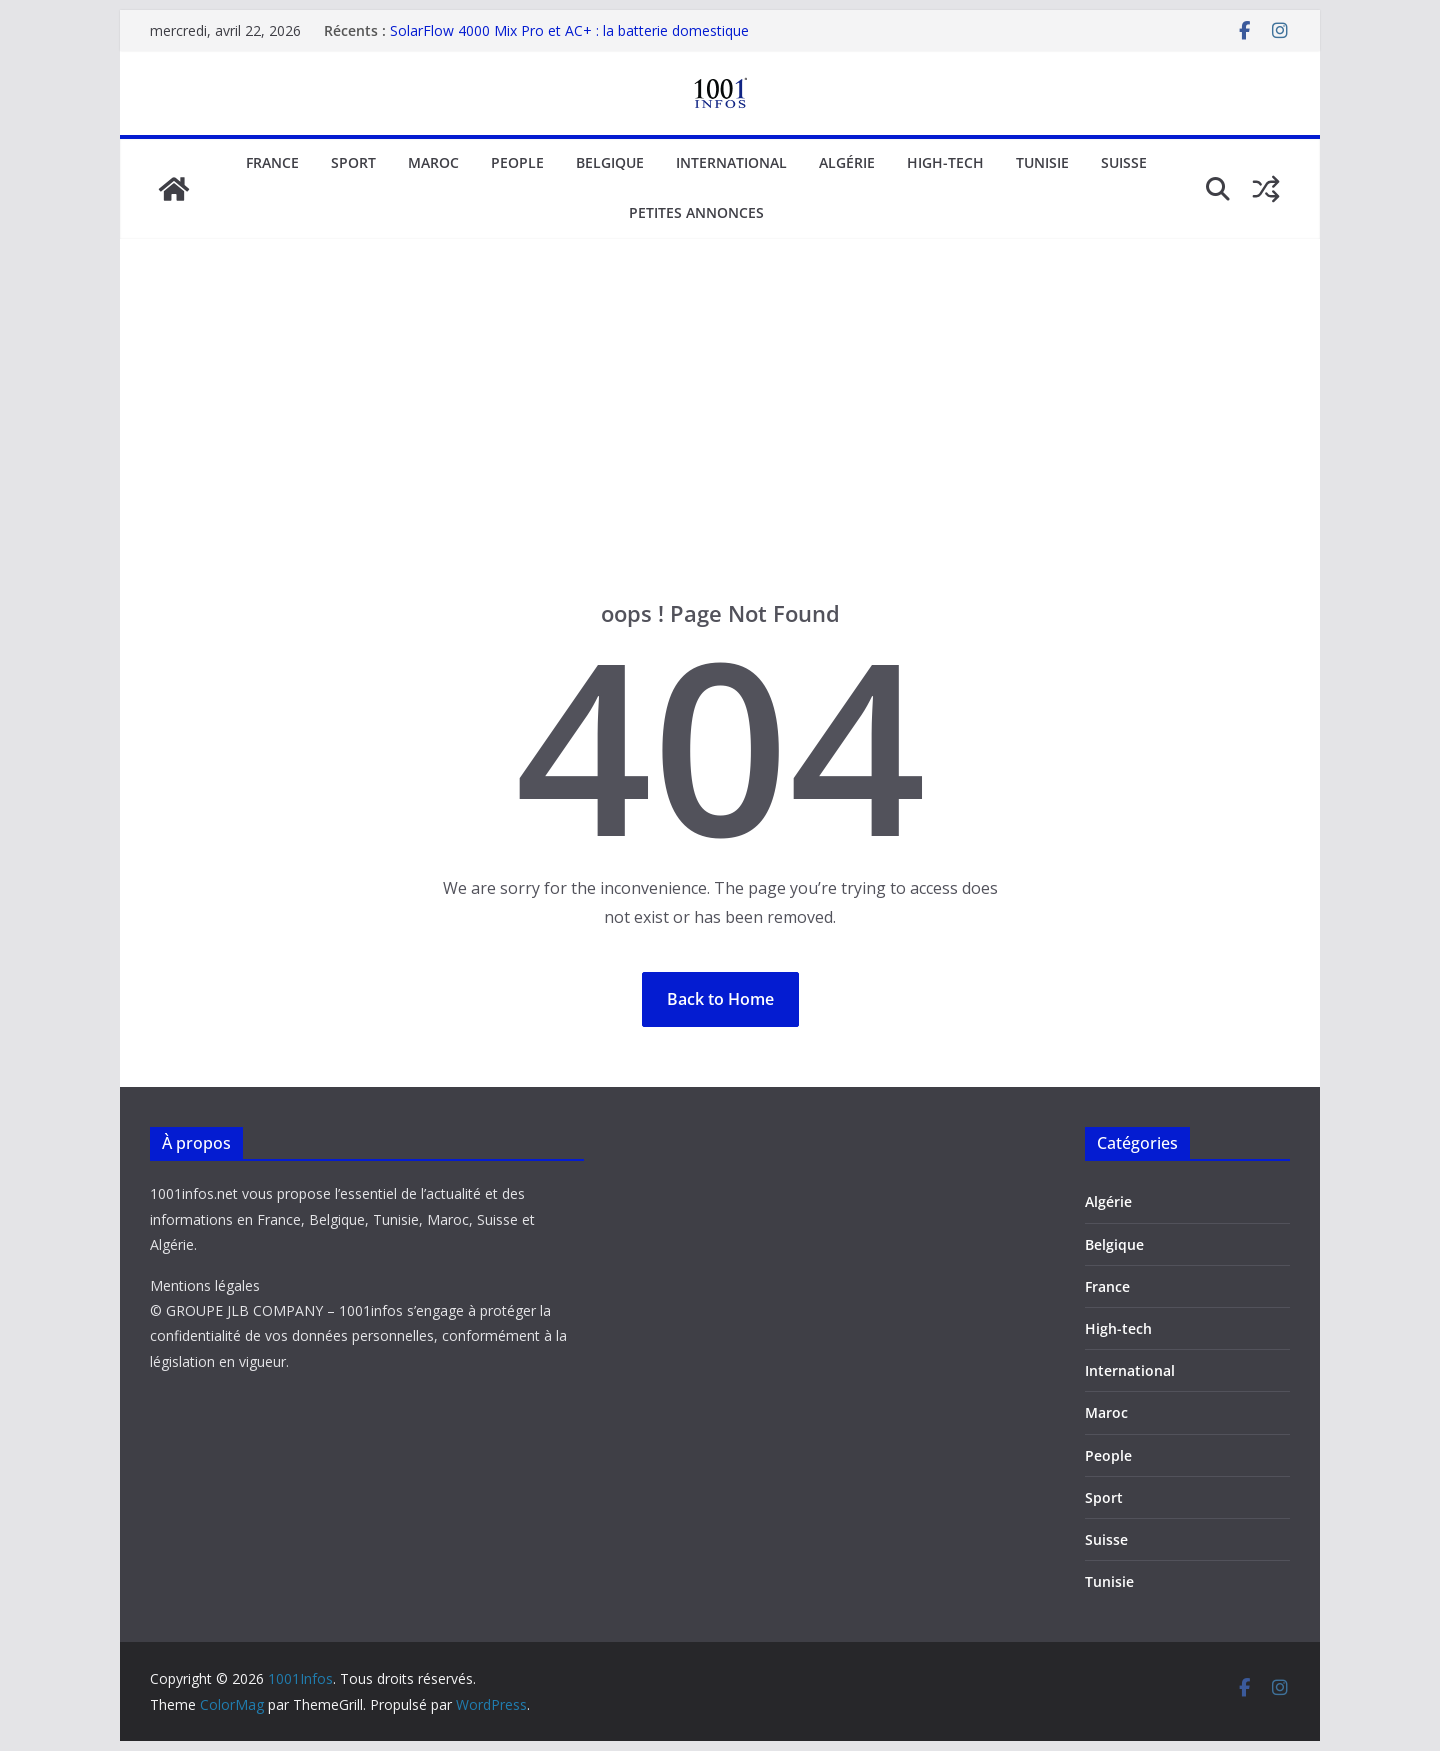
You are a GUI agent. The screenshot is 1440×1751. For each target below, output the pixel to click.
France (272, 162)
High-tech (945, 162)
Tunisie (1042, 162)
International (731, 162)
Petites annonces (696, 212)
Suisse (1124, 162)
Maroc (433, 162)
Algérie (847, 162)
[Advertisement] (720, 449)
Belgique (610, 162)
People (517, 162)
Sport (353, 162)
